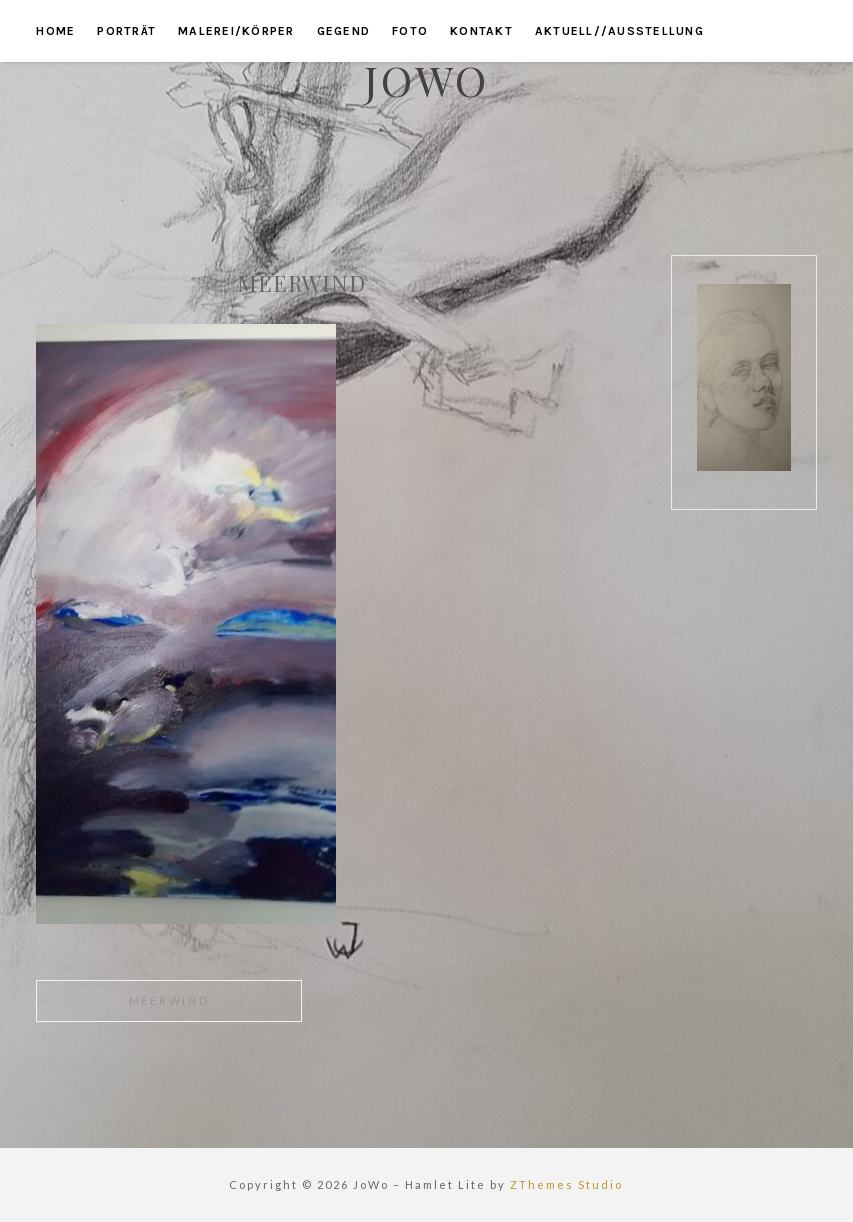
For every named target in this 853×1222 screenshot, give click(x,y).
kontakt (481, 31)
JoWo (426, 80)
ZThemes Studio (566, 1184)
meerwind (169, 1000)
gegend (344, 31)
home (55, 31)
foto (410, 31)
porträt (126, 31)
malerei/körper (236, 31)
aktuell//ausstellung (619, 31)
